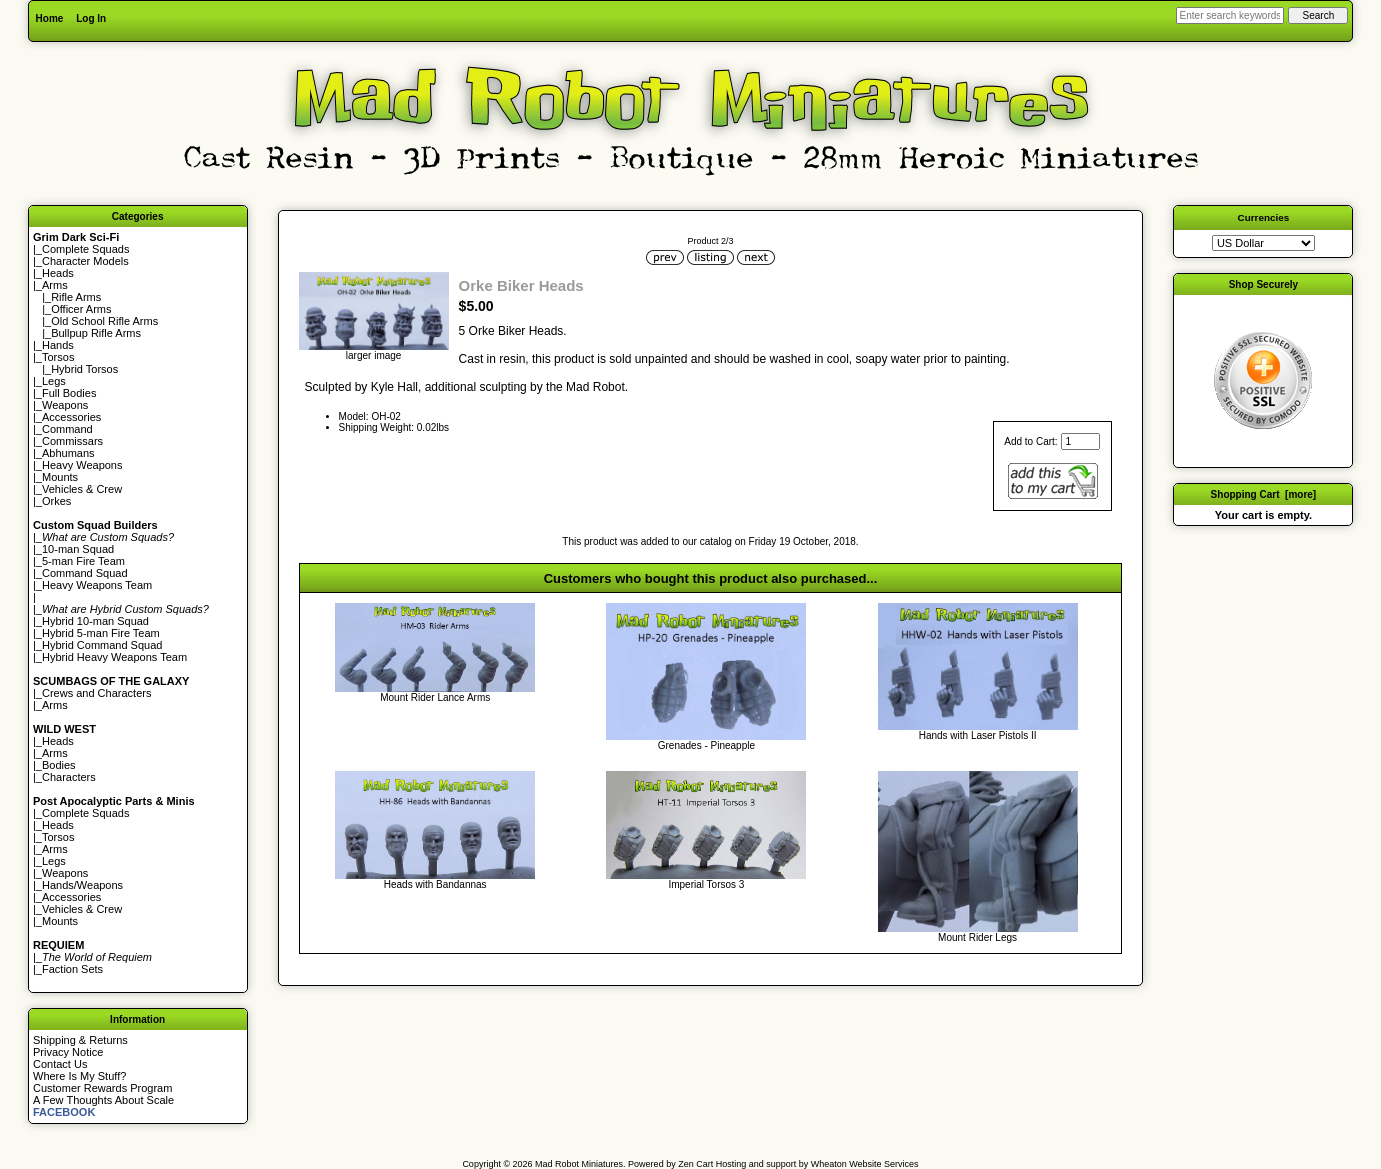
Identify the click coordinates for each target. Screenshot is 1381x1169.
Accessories (71, 417)
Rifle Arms (76, 297)
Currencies (1264, 217)
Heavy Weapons (82, 465)
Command (67, 429)
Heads (58, 273)
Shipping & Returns (80, 1040)
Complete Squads (85, 249)
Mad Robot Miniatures (579, 1164)
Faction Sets (72, 969)
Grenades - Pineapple (706, 745)
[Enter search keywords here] (1230, 15)
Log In (91, 18)
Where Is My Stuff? (79, 1076)
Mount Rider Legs (977, 937)
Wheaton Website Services (865, 1164)
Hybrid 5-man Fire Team (101, 633)
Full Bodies (69, 393)
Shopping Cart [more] (1264, 494)
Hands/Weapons (82, 885)
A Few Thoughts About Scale (103, 1100)
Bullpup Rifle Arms (96, 333)
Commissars (72, 441)
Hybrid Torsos (84, 369)
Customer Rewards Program (102, 1088)
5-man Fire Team (83, 561)
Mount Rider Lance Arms (435, 697)
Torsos (58, 357)
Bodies (59, 765)
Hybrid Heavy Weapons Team (114, 657)
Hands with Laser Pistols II (978, 735)
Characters (69, 777)
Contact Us (60, 1064)
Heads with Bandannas (435, 884)
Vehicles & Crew (82, 489)
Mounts (60, 477)
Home (50, 18)
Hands (58, 345)
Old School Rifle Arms (104, 321)
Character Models (85, 261)
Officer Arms (81, 309)
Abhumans (68, 453)
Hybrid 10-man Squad (95, 621)
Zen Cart (695, 1164)
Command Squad (85, 573)
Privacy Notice (68, 1052)
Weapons (65, 405)
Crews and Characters (96, 693)
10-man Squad (78, 549)
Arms (55, 705)
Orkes (56, 501)
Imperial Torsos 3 (706, 884)
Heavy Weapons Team (97, 585)
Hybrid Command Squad (102, 645)
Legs (54, 381)
